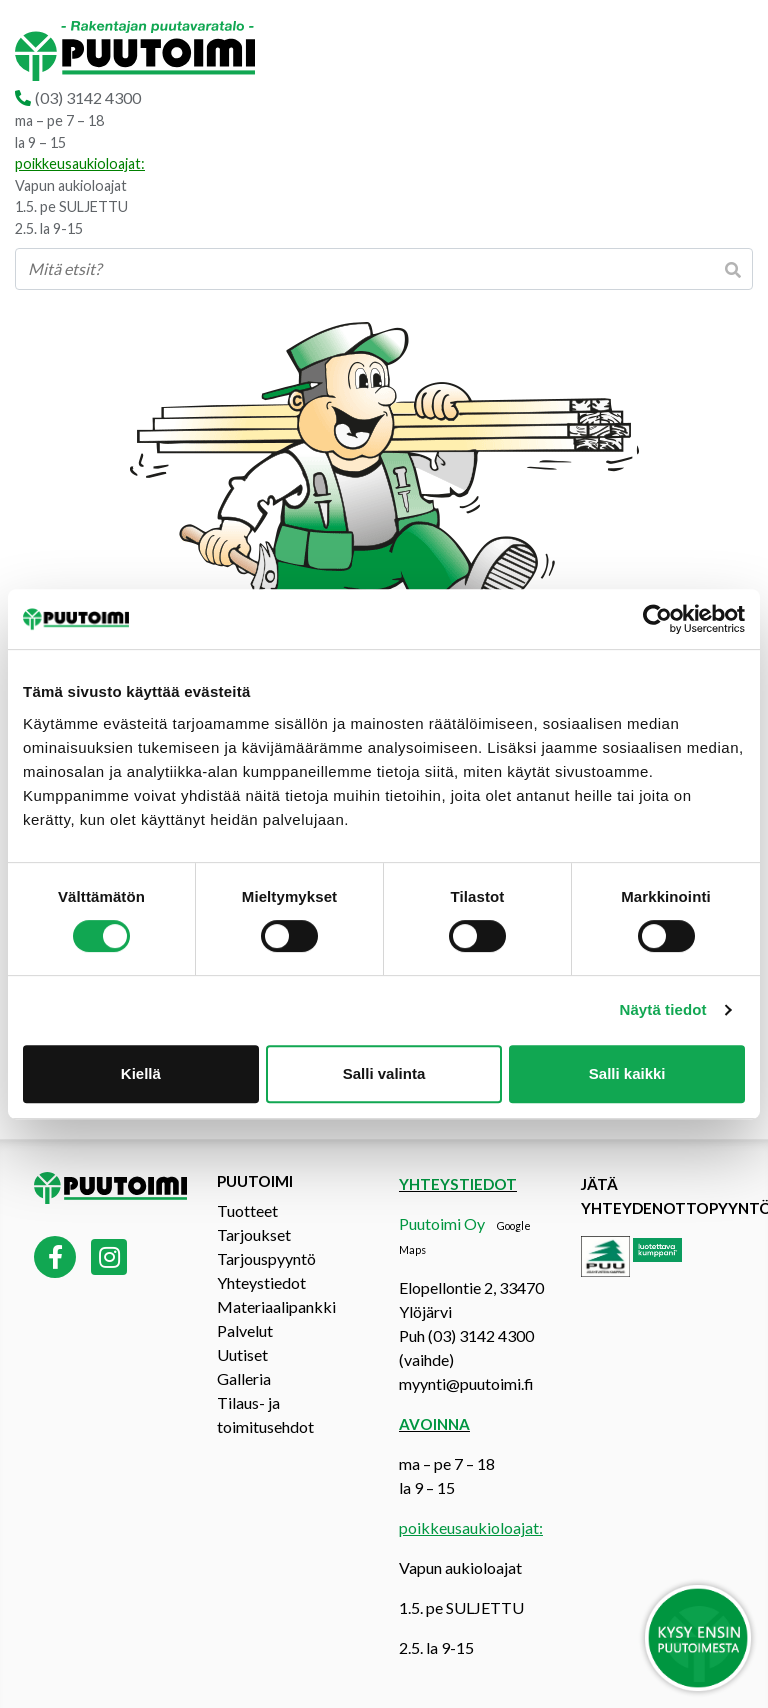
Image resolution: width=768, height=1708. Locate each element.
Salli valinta (384, 1073)
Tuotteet (247, 1210)
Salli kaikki (627, 1073)
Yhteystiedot (261, 1282)
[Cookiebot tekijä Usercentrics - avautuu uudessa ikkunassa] (657, 619)
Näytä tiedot (663, 1009)
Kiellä (141, 1073)
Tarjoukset (254, 1234)
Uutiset (242, 1354)
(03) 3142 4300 (88, 97)
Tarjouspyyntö (266, 1258)
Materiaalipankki (276, 1306)
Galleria (244, 1378)
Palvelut (245, 1330)
